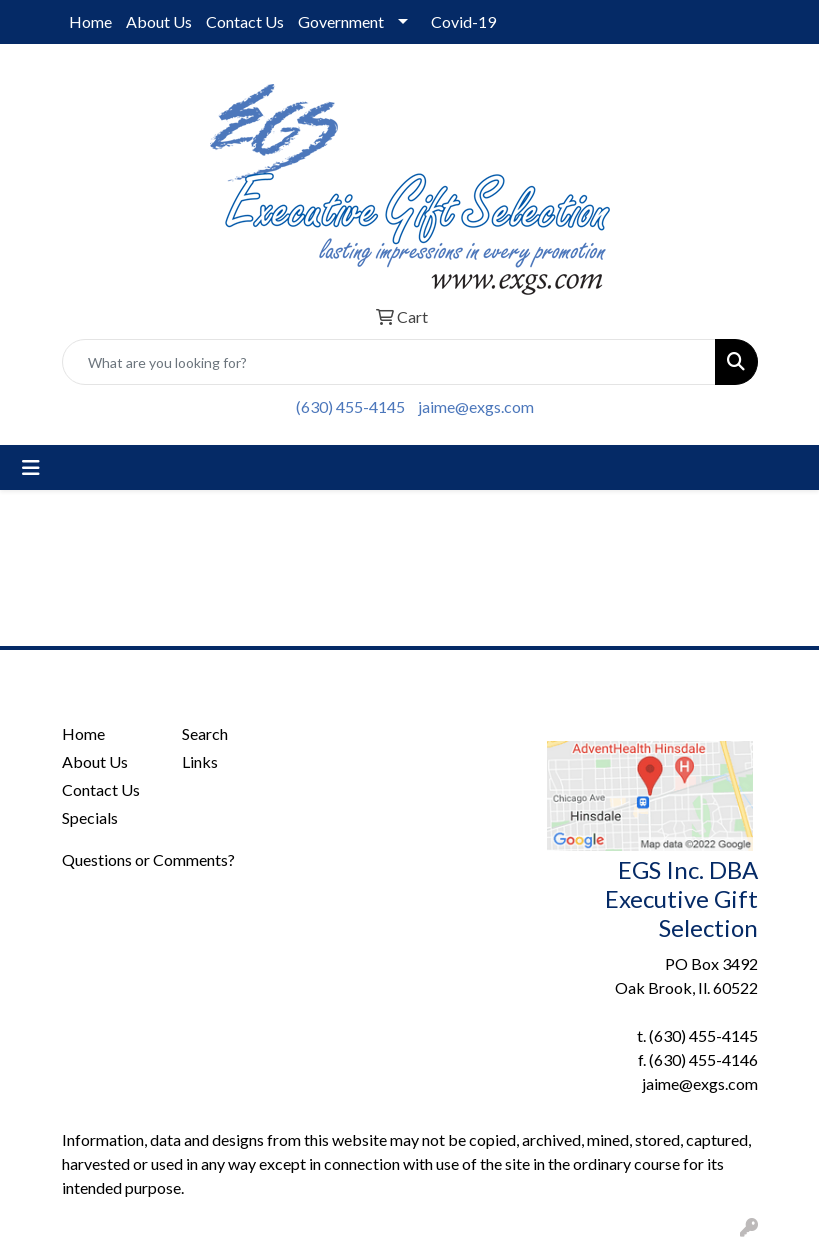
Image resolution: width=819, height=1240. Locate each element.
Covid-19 (463, 21)
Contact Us (245, 21)
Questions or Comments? (148, 859)
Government (341, 21)
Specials (90, 817)
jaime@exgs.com (476, 406)
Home (90, 21)
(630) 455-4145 (350, 406)
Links (200, 761)
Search (205, 733)
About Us (159, 21)
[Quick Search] (389, 362)
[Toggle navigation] (31, 467)
